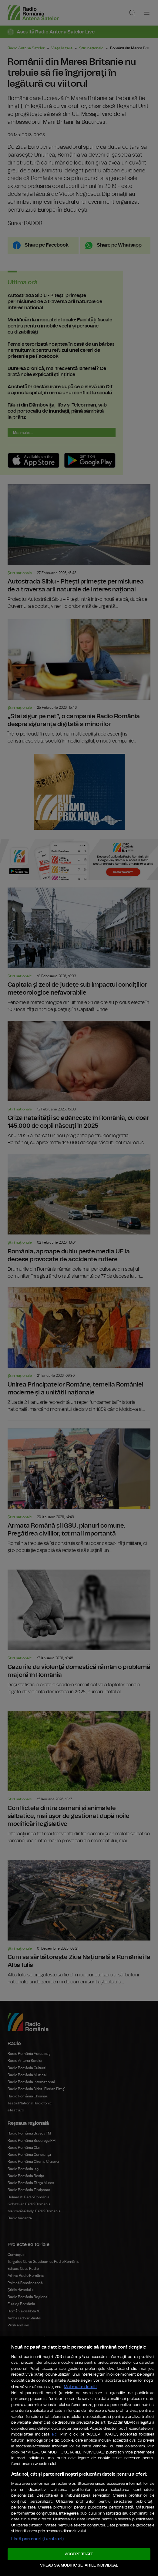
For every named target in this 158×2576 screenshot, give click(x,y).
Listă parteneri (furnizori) (39, 2537)
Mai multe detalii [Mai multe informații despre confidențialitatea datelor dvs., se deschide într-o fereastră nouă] (50, 2350)
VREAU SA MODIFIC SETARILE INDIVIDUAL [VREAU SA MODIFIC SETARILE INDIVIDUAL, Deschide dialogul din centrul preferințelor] (79, 2565)
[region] (79, 2434)
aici (61, 2410)
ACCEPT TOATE (79, 2553)
